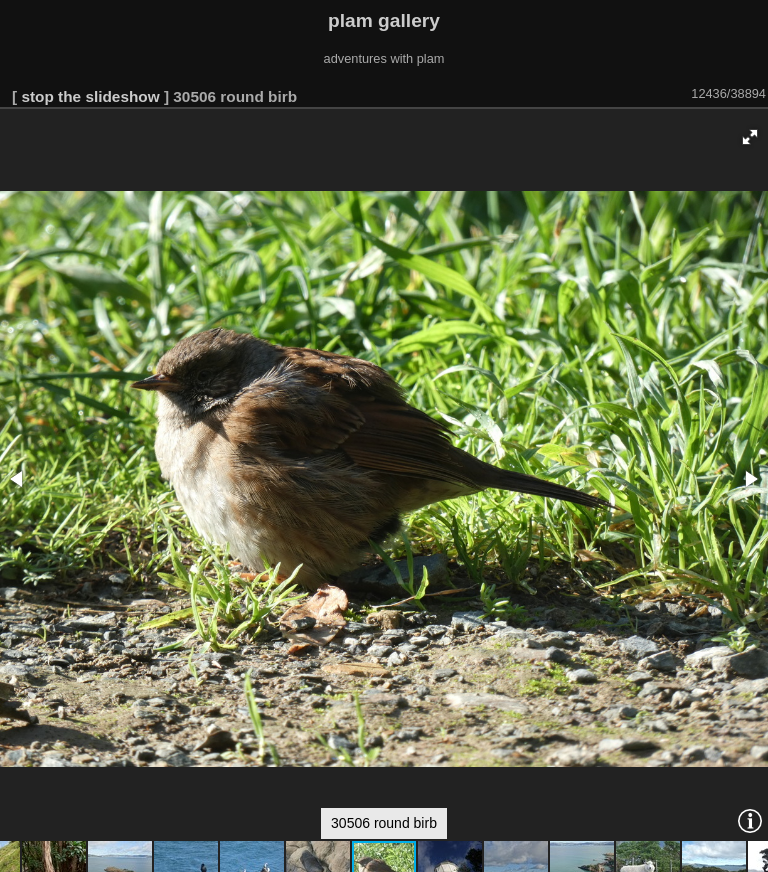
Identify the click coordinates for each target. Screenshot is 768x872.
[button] (750, 137)
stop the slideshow (90, 96)
